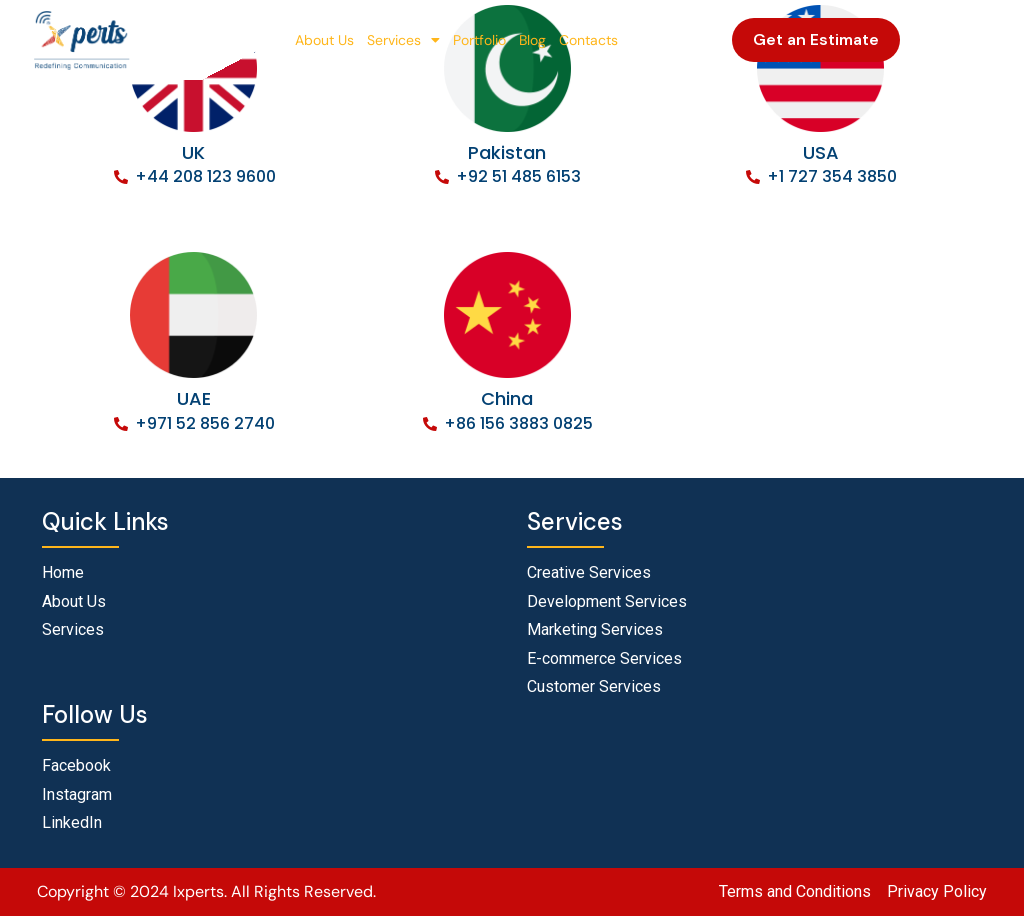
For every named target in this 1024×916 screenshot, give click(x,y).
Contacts (588, 40)
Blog (532, 40)
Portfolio (479, 40)
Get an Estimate (816, 39)
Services (403, 40)
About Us (324, 40)
